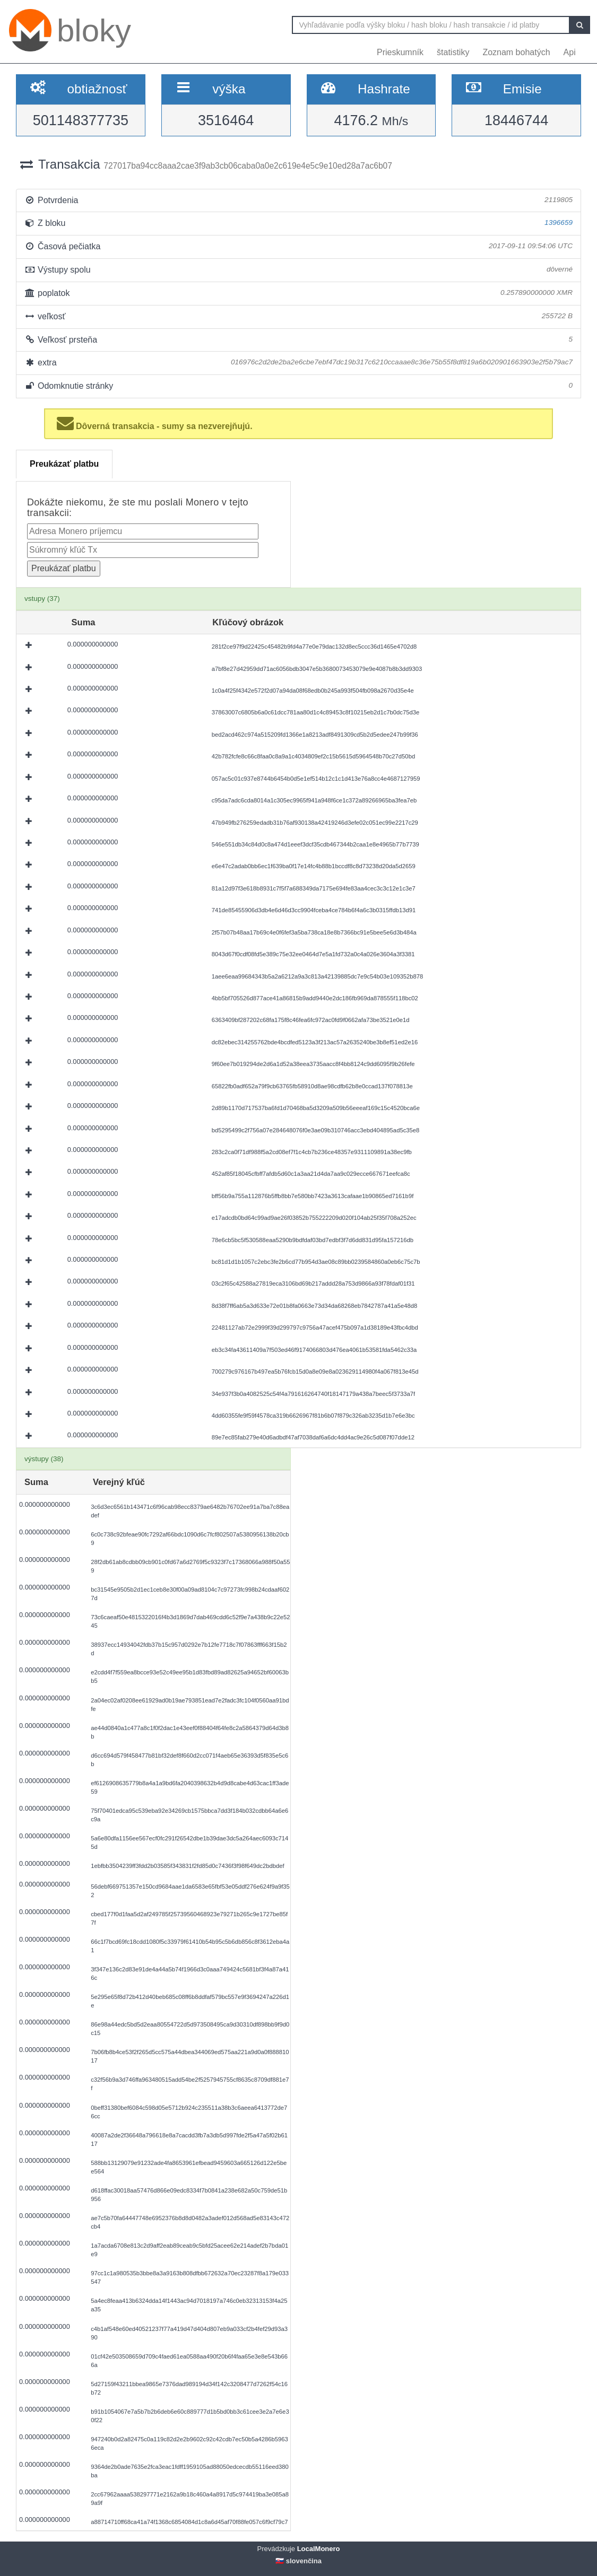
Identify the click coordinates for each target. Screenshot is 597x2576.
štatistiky (453, 52)
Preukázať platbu (64, 463)
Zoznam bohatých (516, 52)
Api (570, 52)
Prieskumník (400, 52)
